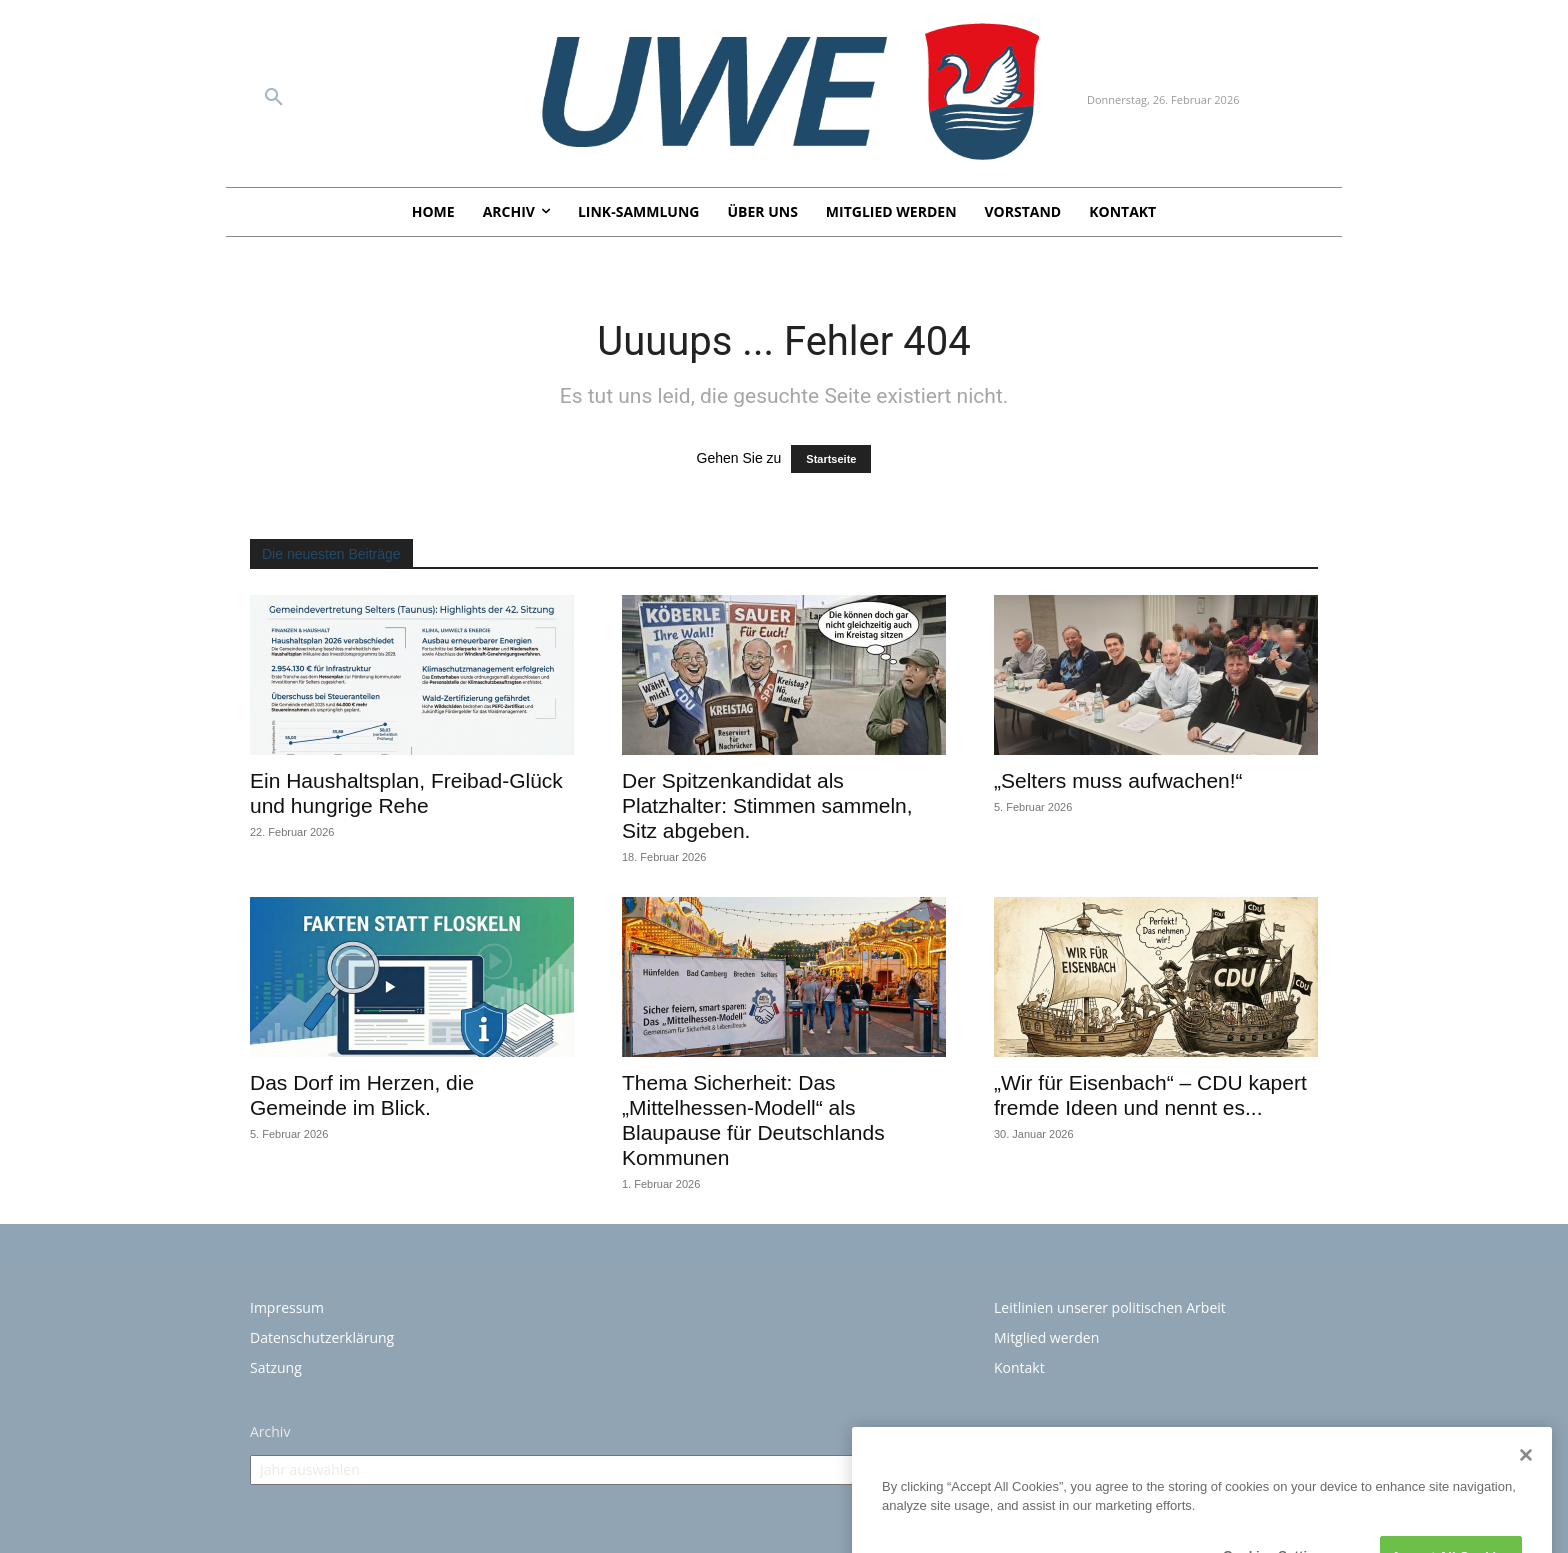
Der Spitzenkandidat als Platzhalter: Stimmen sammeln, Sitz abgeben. (767, 805)
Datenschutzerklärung (322, 1337)
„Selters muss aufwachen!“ (1118, 780)
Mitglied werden (1046, 1337)
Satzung (276, 1367)
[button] (274, 98)
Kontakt (1019, 1367)
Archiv (270, 1431)
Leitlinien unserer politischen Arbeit (1110, 1307)
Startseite (831, 459)
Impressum (287, 1307)
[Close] (1526, 1540)
